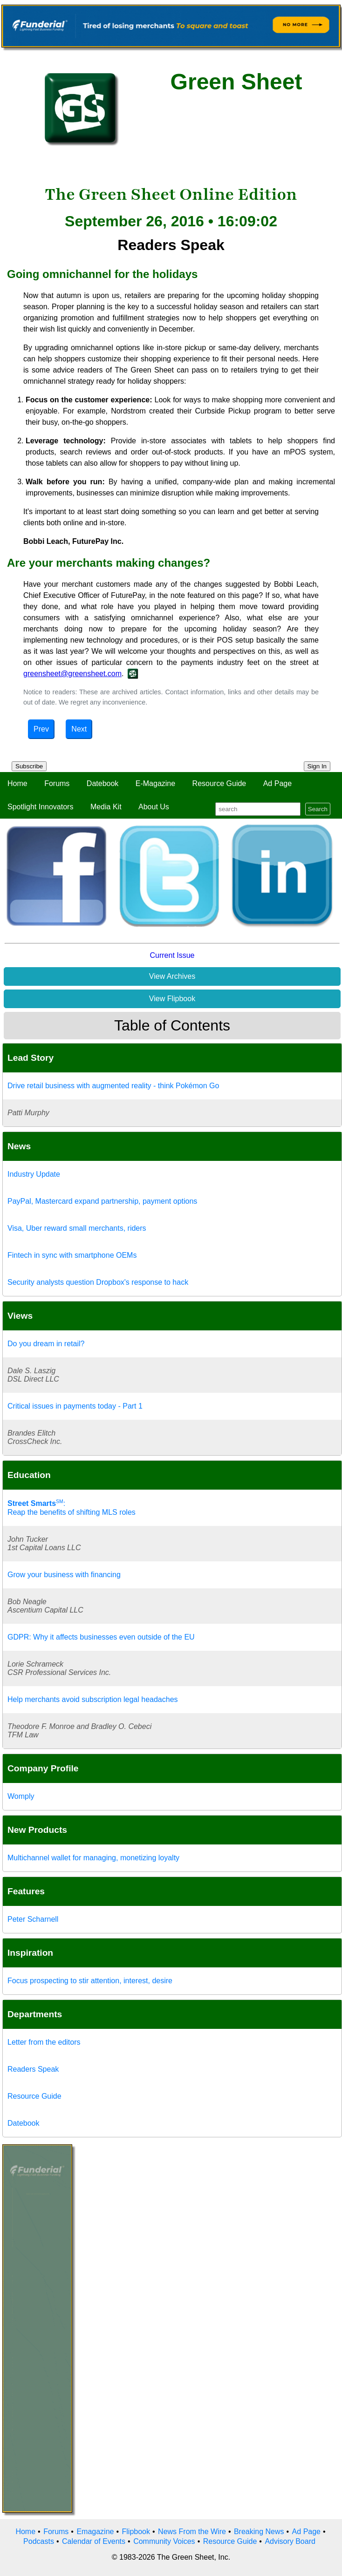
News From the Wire (192, 2531)
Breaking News (259, 2531)
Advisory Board (290, 2541)
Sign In (317, 766)
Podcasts (38, 2541)
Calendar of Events (93, 2541)
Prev (41, 729)
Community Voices (164, 2541)
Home (17, 783)
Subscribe (29, 766)
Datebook (103, 783)
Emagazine (95, 2531)
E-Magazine (155, 783)
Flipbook (136, 2531)
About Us (153, 807)
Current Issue (172, 955)
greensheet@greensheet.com (72, 674)
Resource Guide (219, 783)
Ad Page (277, 783)
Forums (56, 783)
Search (318, 809)
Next (79, 729)
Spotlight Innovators (40, 807)
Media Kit (106, 807)
